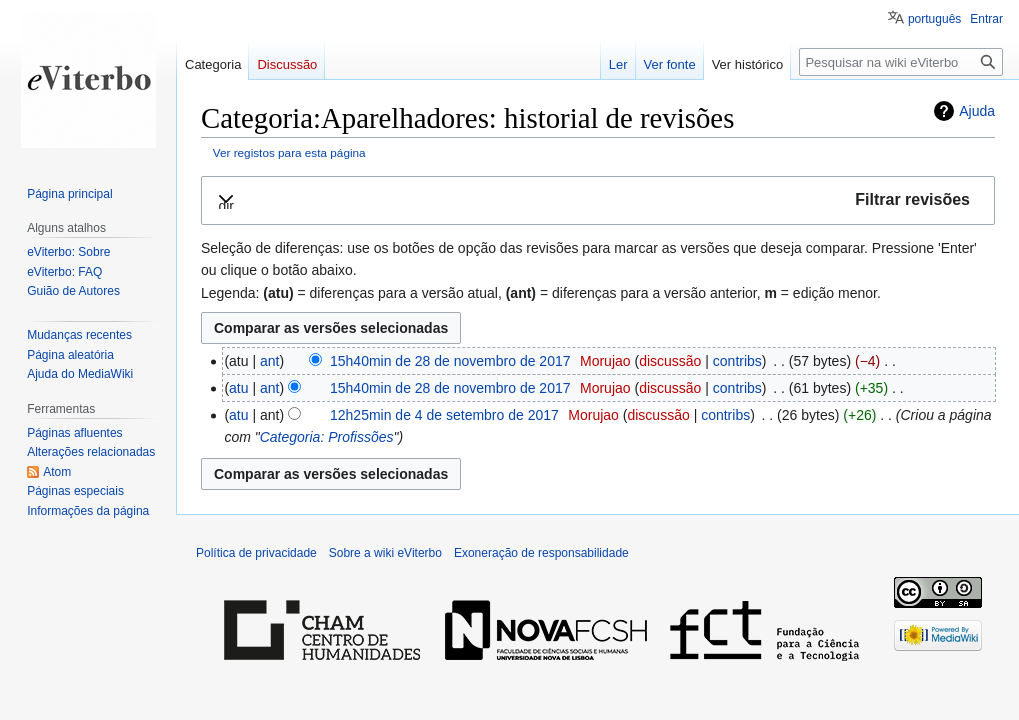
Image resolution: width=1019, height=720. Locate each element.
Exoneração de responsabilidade (541, 553)
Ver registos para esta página (289, 152)
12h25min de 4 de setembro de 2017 (444, 415)
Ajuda (977, 111)
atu (238, 388)
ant (269, 361)
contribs (737, 361)
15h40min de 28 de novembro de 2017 (450, 361)
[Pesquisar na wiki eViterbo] (901, 62)
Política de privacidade (256, 553)
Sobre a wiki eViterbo (385, 553)
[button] (598, 200)
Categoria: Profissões (327, 437)
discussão (670, 361)
